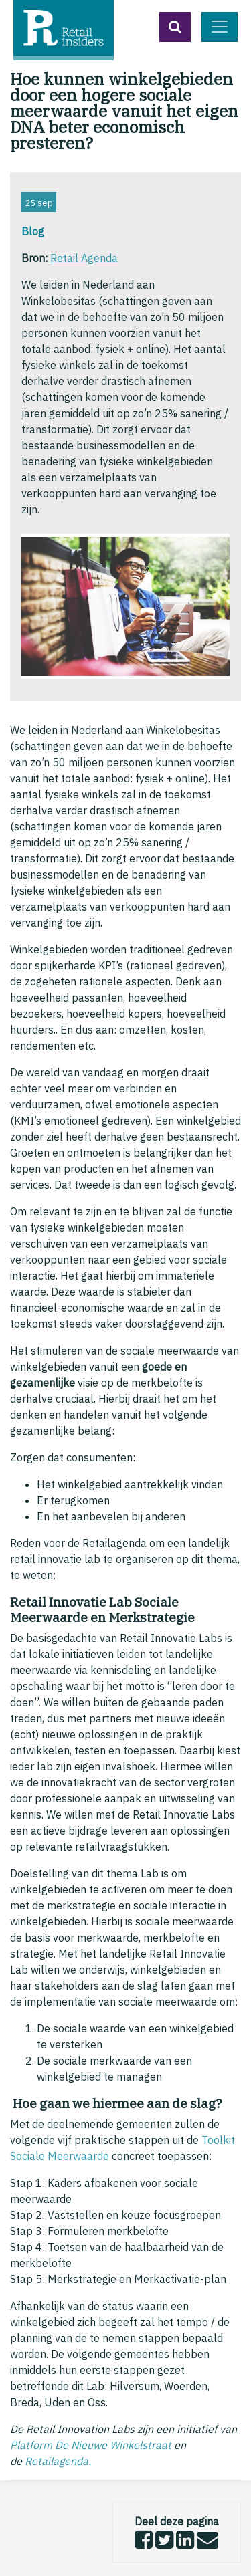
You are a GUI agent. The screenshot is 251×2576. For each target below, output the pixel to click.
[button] (175, 27)
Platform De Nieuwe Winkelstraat (90, 2445)
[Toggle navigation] (219, 27)
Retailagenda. (58, 2461)
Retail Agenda (84, 258)
